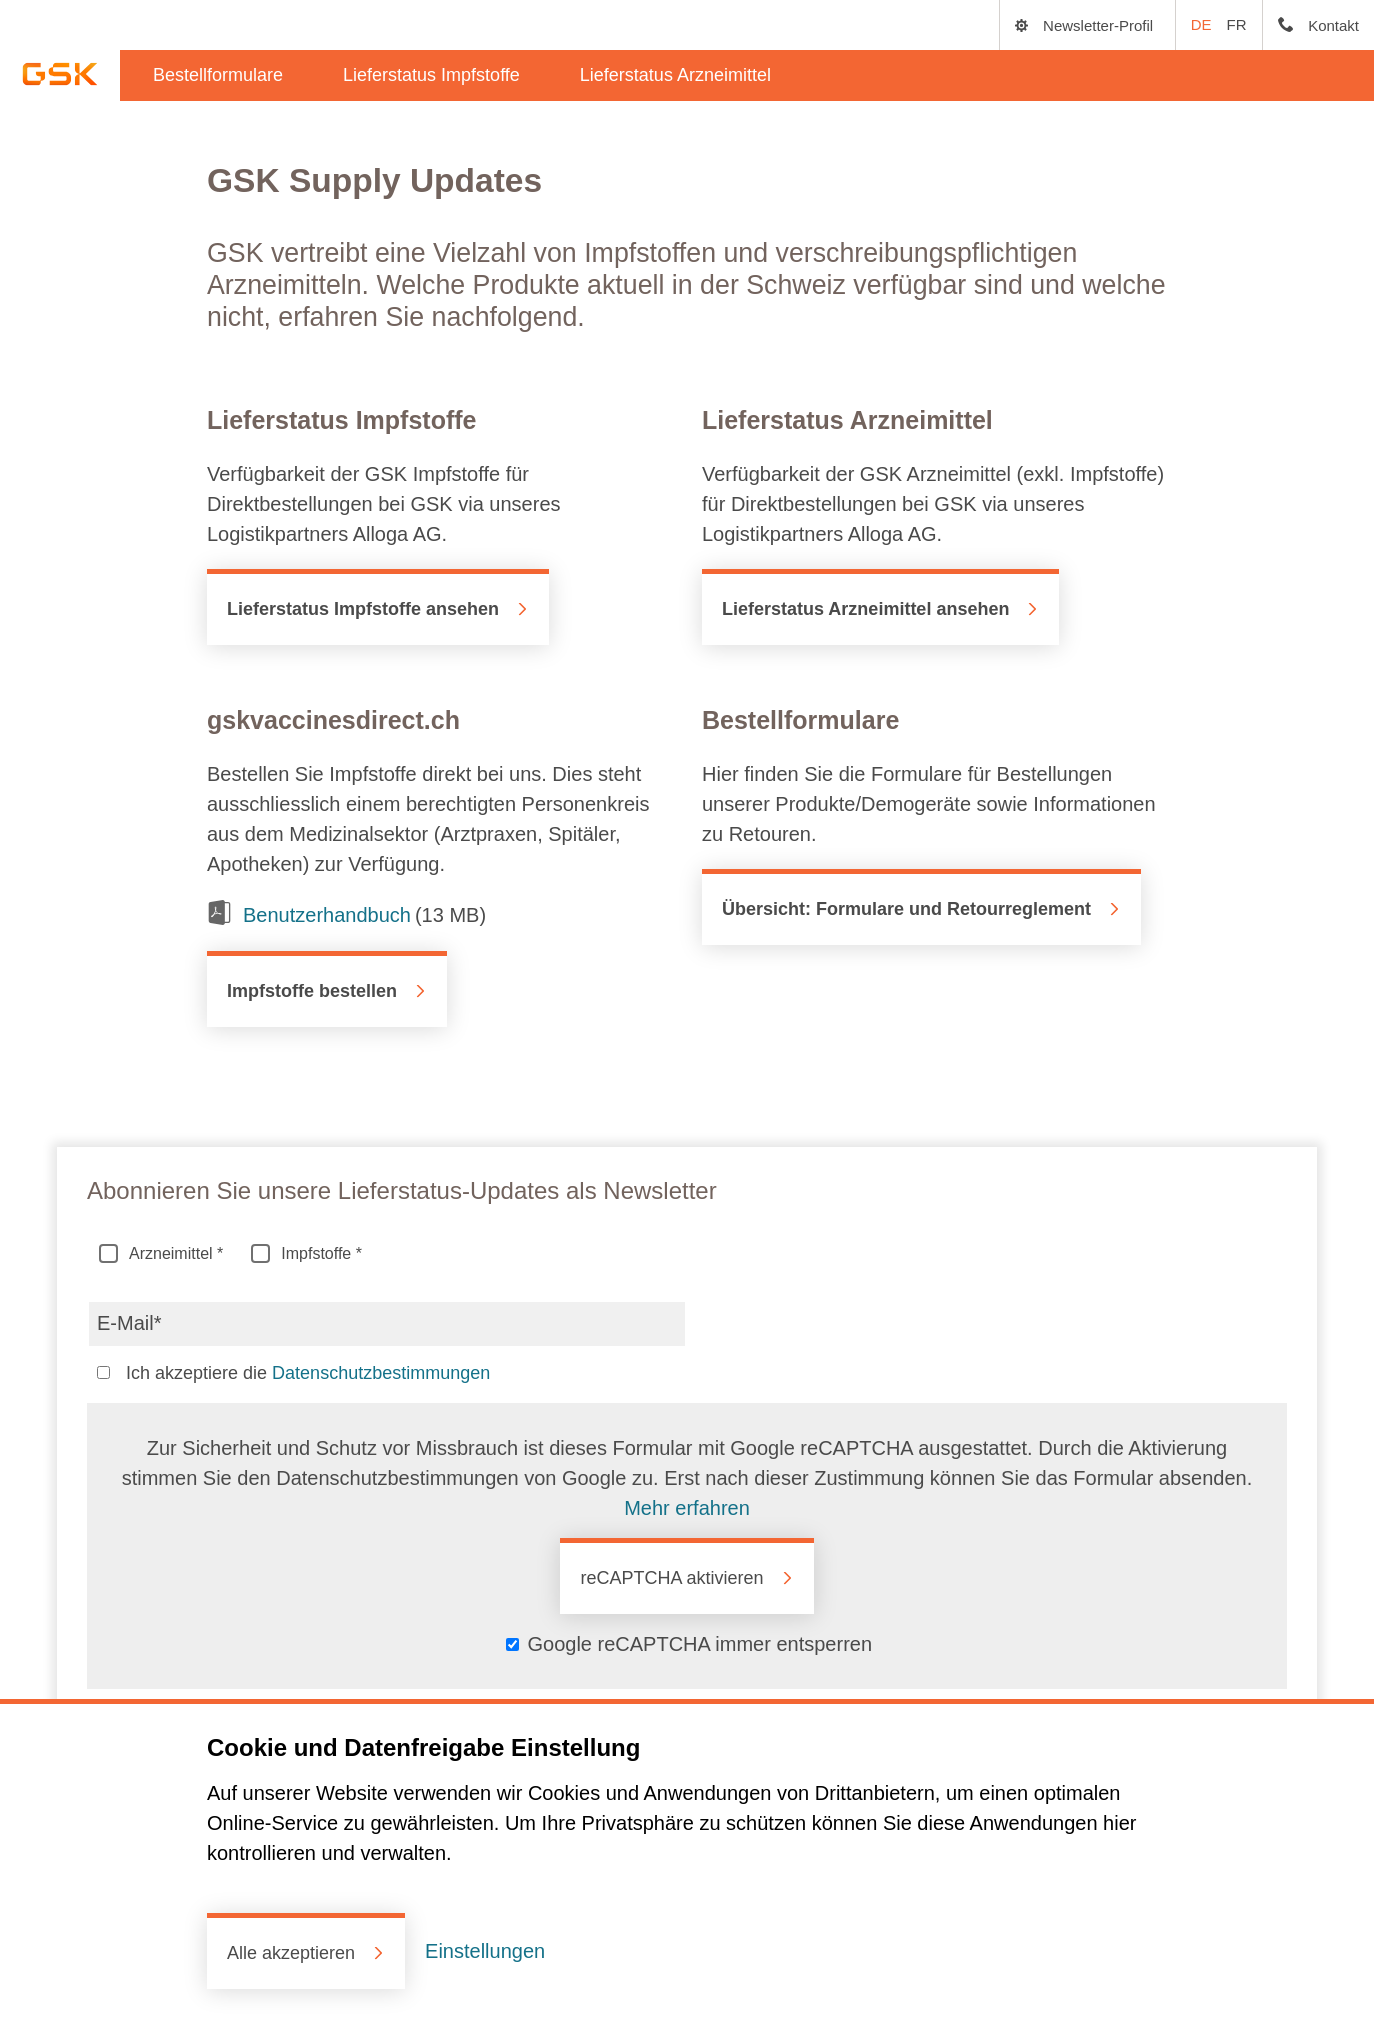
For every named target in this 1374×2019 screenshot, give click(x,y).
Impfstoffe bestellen (312, 991)
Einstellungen (485, 1951)
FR (1237, 24)
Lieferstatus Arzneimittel (675, 75)
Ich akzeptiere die (305, 1374)
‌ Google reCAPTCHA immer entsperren (689, 1644)
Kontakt (1333, 25)
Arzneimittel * (164, 1255)
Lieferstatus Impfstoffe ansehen (363, 609)
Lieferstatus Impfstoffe (431, 75)
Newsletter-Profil (1098, 25)
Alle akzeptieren (291, 1953)
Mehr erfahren (687, 1508)
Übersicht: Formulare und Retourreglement (906, 909)
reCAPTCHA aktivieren (671, 1578)
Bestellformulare (218, 75)
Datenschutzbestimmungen (381, 1373)
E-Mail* (129, 1320)
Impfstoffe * (309, 1255)
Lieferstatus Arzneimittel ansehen (865, 609)
